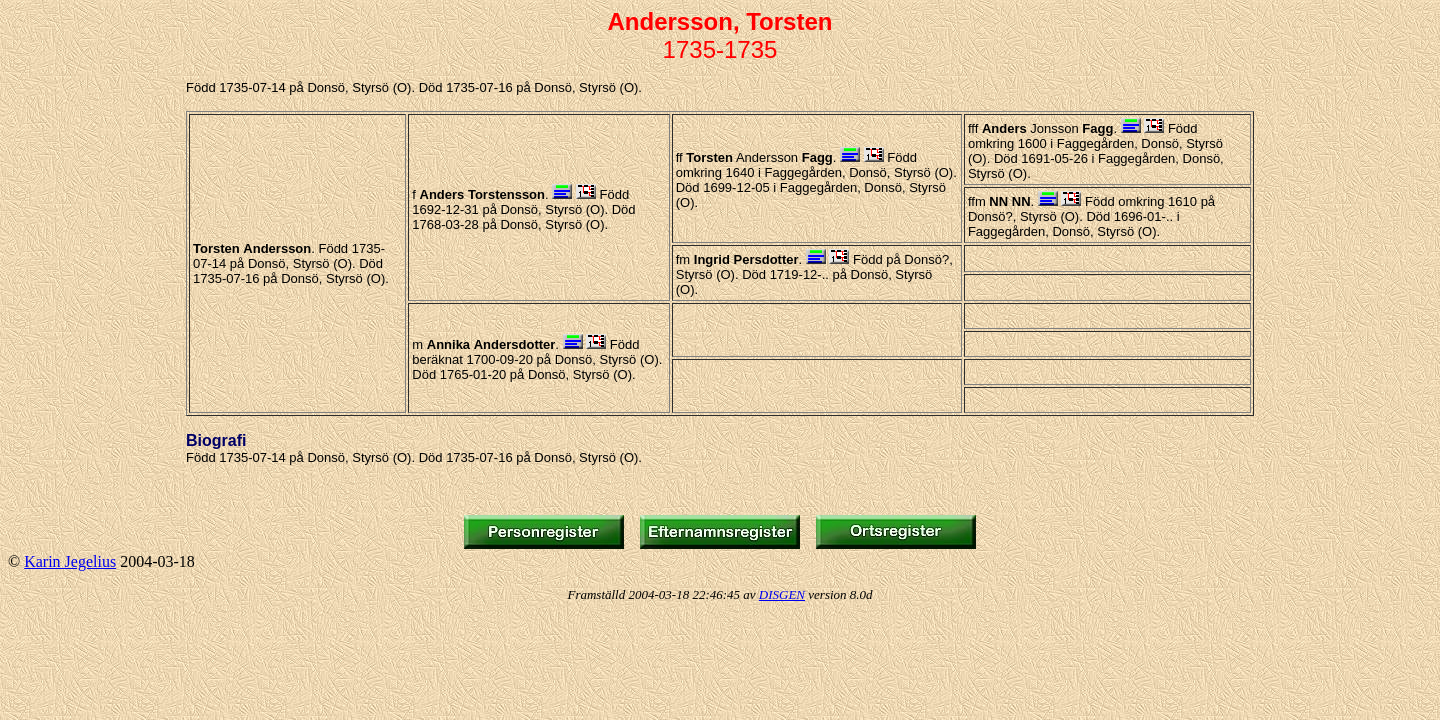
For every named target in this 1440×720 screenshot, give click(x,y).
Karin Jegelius (70, 561)
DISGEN (782, 594)
